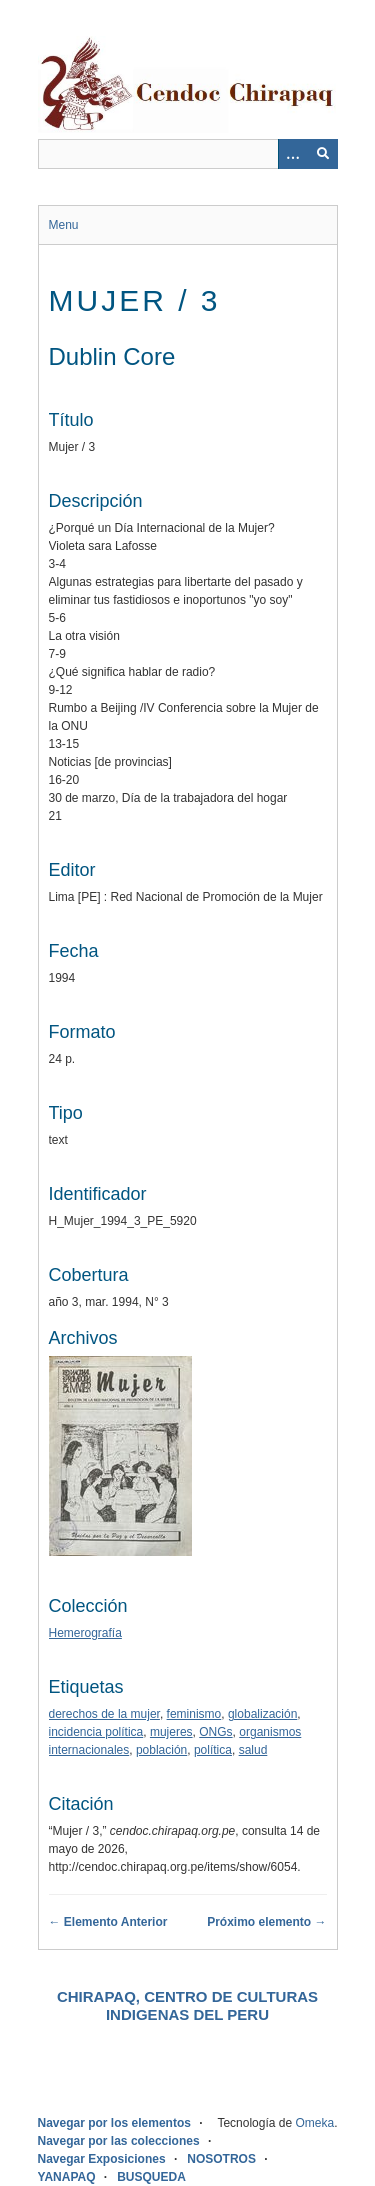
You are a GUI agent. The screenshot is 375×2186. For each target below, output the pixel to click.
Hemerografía (85, 1633)
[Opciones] (293, 154)
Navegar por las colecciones (119, 2141)
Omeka (314, 2123)
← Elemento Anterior (108, 1922)
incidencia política (96, 1732)
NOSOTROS (221, 2159)
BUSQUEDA (151, 2177)
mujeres (171, 1732)
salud (253, 1750)
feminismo (194, 1714)
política (213, 1750)
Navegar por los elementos (114, 2123)
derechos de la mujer (104, 1714)
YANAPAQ (67, 2177)
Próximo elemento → (266, 1922)
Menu (64, 225)
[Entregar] (323, 154)
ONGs (215, 1732)
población (161, 1750)
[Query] (188, 154)
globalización (262, 1714)
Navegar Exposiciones (102, 2159)
